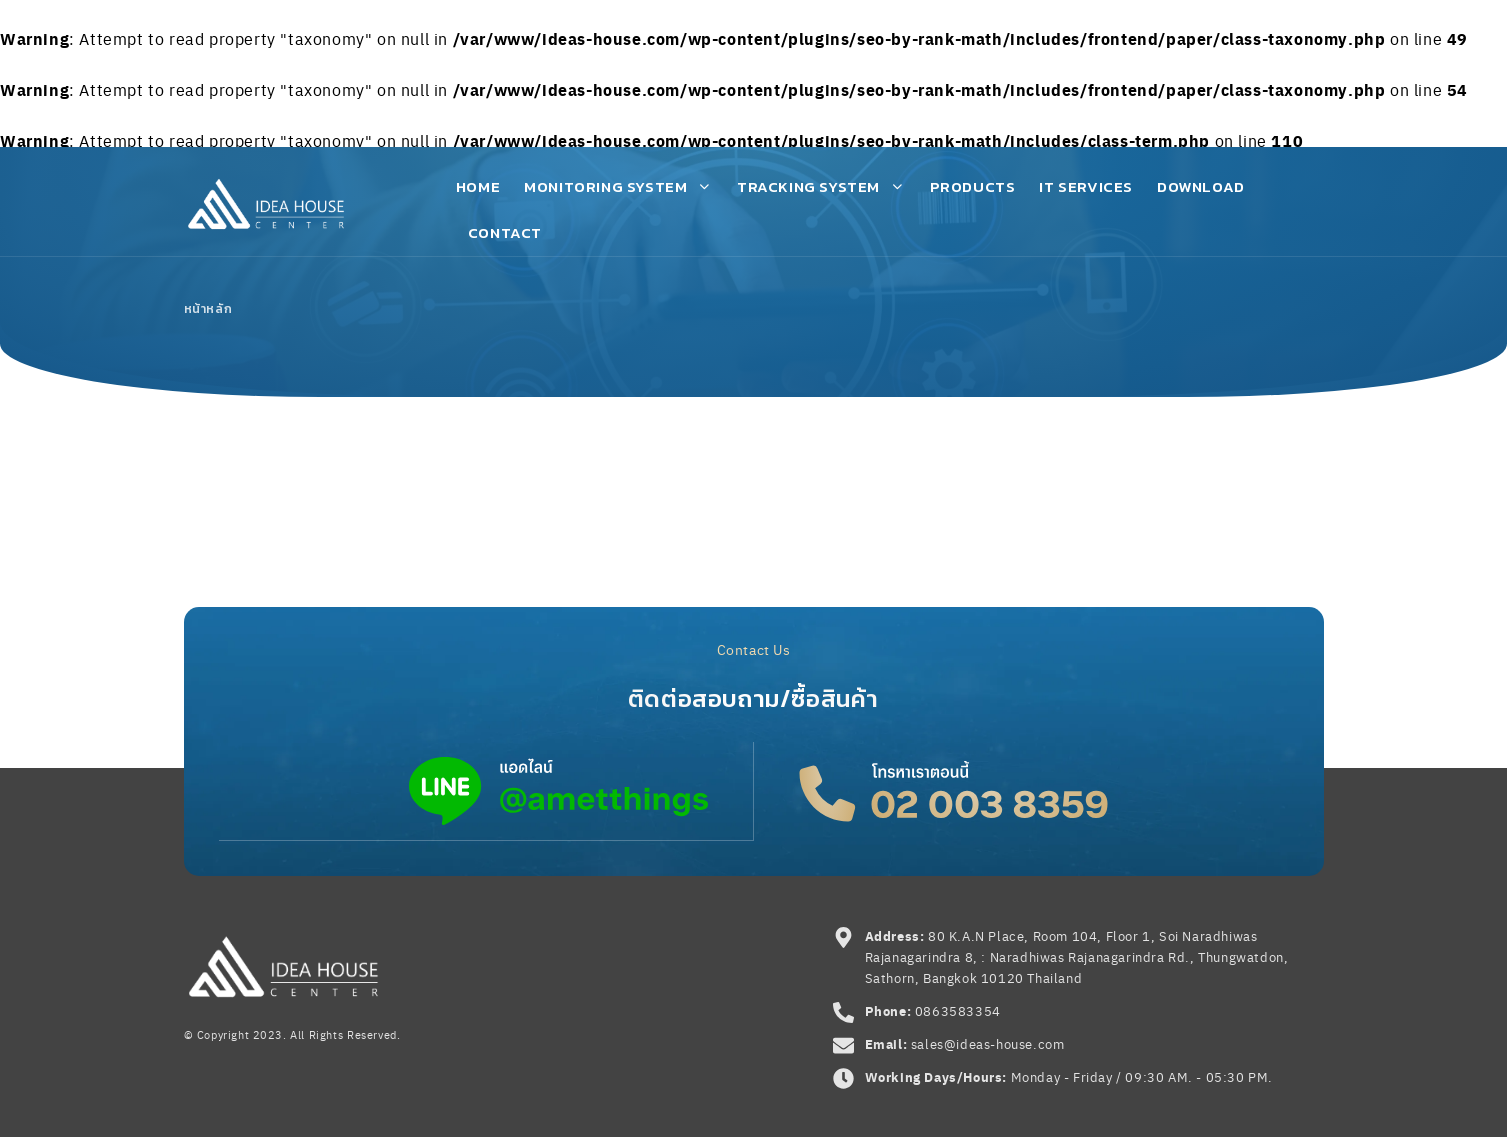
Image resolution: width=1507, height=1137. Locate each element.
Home (478, 186)
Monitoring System (618, 186)
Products (973, 186)
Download (1201, 186)
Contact (505, 232)
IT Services (1086, 186)
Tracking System (821, 186)
